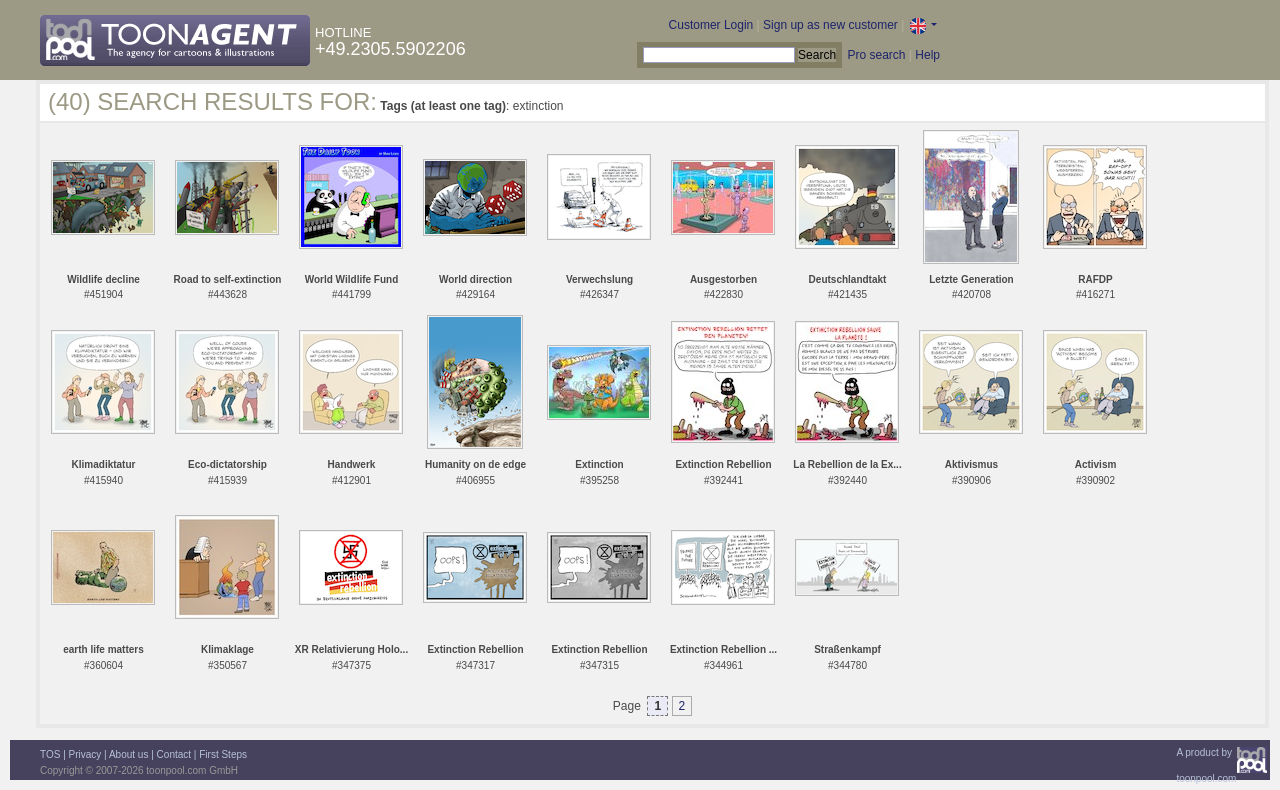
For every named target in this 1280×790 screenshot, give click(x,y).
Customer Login (711, 25)
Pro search (876, 55)
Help (927, 55)
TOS (50, 754)
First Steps (223, 754)
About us (128, 754)
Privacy (85, 754)
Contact (174, 754)
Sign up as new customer (830, 25)
